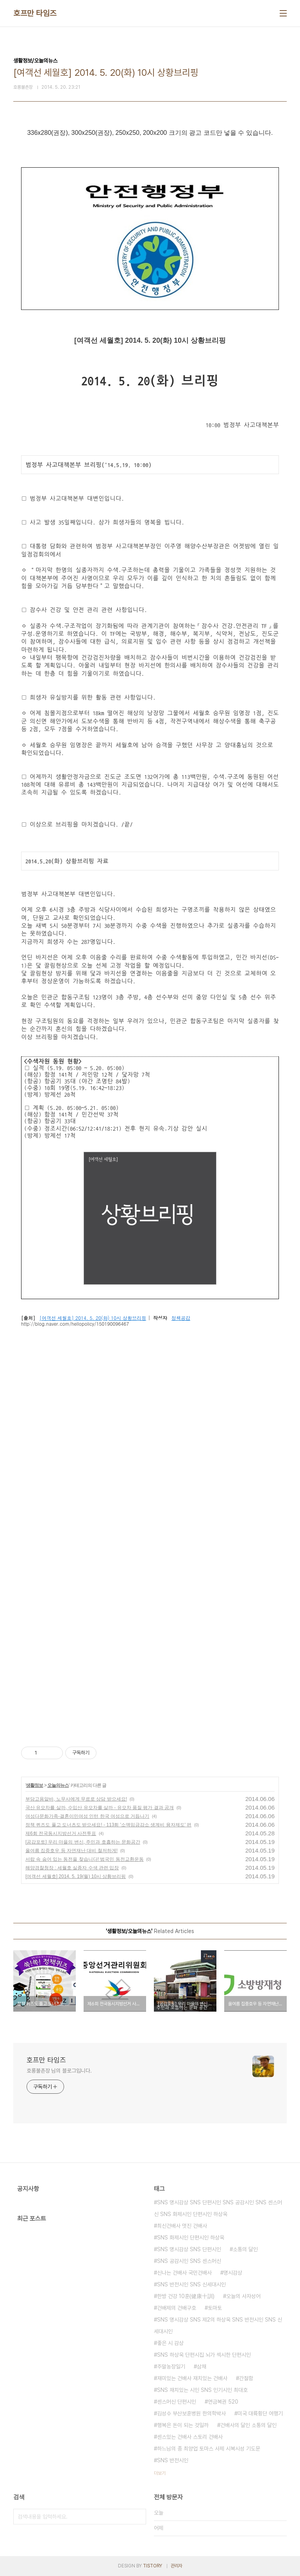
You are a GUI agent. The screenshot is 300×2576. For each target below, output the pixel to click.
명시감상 (232, 2273)
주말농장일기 (171, 2366)
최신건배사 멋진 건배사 (182, 2226)
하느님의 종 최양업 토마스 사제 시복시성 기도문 (208, 2448)
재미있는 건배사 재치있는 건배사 (192, 2378)
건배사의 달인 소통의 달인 (248, 2425)
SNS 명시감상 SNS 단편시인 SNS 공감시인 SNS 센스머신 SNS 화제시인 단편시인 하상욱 (218, 2208)
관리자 (176, 2566)
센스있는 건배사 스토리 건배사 (190, 2437)
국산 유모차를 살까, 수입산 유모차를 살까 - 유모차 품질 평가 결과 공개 (99, 1807)
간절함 (246, 2378)
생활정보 (34, 1785)
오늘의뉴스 (58, 1785)
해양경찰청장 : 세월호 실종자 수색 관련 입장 (72, 1868)
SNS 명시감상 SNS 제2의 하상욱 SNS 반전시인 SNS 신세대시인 (218, 2325)
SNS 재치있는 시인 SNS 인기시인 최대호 (202, 2390)
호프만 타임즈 (35, 13)
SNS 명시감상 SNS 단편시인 (189, 2249)
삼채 (201, 2366)
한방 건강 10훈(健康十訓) (185, 2296)
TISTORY (152, 2566)
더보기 (160, 2473)
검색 (138, 2516)
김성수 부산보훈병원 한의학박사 (191, 2413)
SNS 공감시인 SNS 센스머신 (189, 2261)
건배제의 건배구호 (176, 2308)
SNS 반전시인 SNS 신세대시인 (191, 2284)
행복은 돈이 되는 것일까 (183, 2425)
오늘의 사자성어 (243, 2296)
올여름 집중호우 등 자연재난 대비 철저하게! (71, 1850)
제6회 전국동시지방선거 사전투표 (60, 1833)
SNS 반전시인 (172, 2460)
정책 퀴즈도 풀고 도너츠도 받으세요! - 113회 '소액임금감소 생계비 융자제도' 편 (108, 1825)
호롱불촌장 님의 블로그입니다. (59, 2071)
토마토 (215, 2308)
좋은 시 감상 (170, 2343)
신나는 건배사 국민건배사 (184, 2273)
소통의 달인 (245, 2249)
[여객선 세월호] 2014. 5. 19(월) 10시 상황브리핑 (75, 1876)
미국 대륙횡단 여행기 (260, 2413)
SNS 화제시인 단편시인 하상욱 (190, 2237)
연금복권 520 (223, 2402)
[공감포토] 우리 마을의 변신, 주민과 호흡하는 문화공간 (82, 1842)
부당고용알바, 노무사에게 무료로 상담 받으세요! (76, 1799)
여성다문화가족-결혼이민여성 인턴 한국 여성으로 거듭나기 (87, 1816)
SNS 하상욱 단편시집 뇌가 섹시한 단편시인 (204, 2355)
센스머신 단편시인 (176, 2402)
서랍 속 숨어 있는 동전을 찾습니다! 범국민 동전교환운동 (84, 1859)
